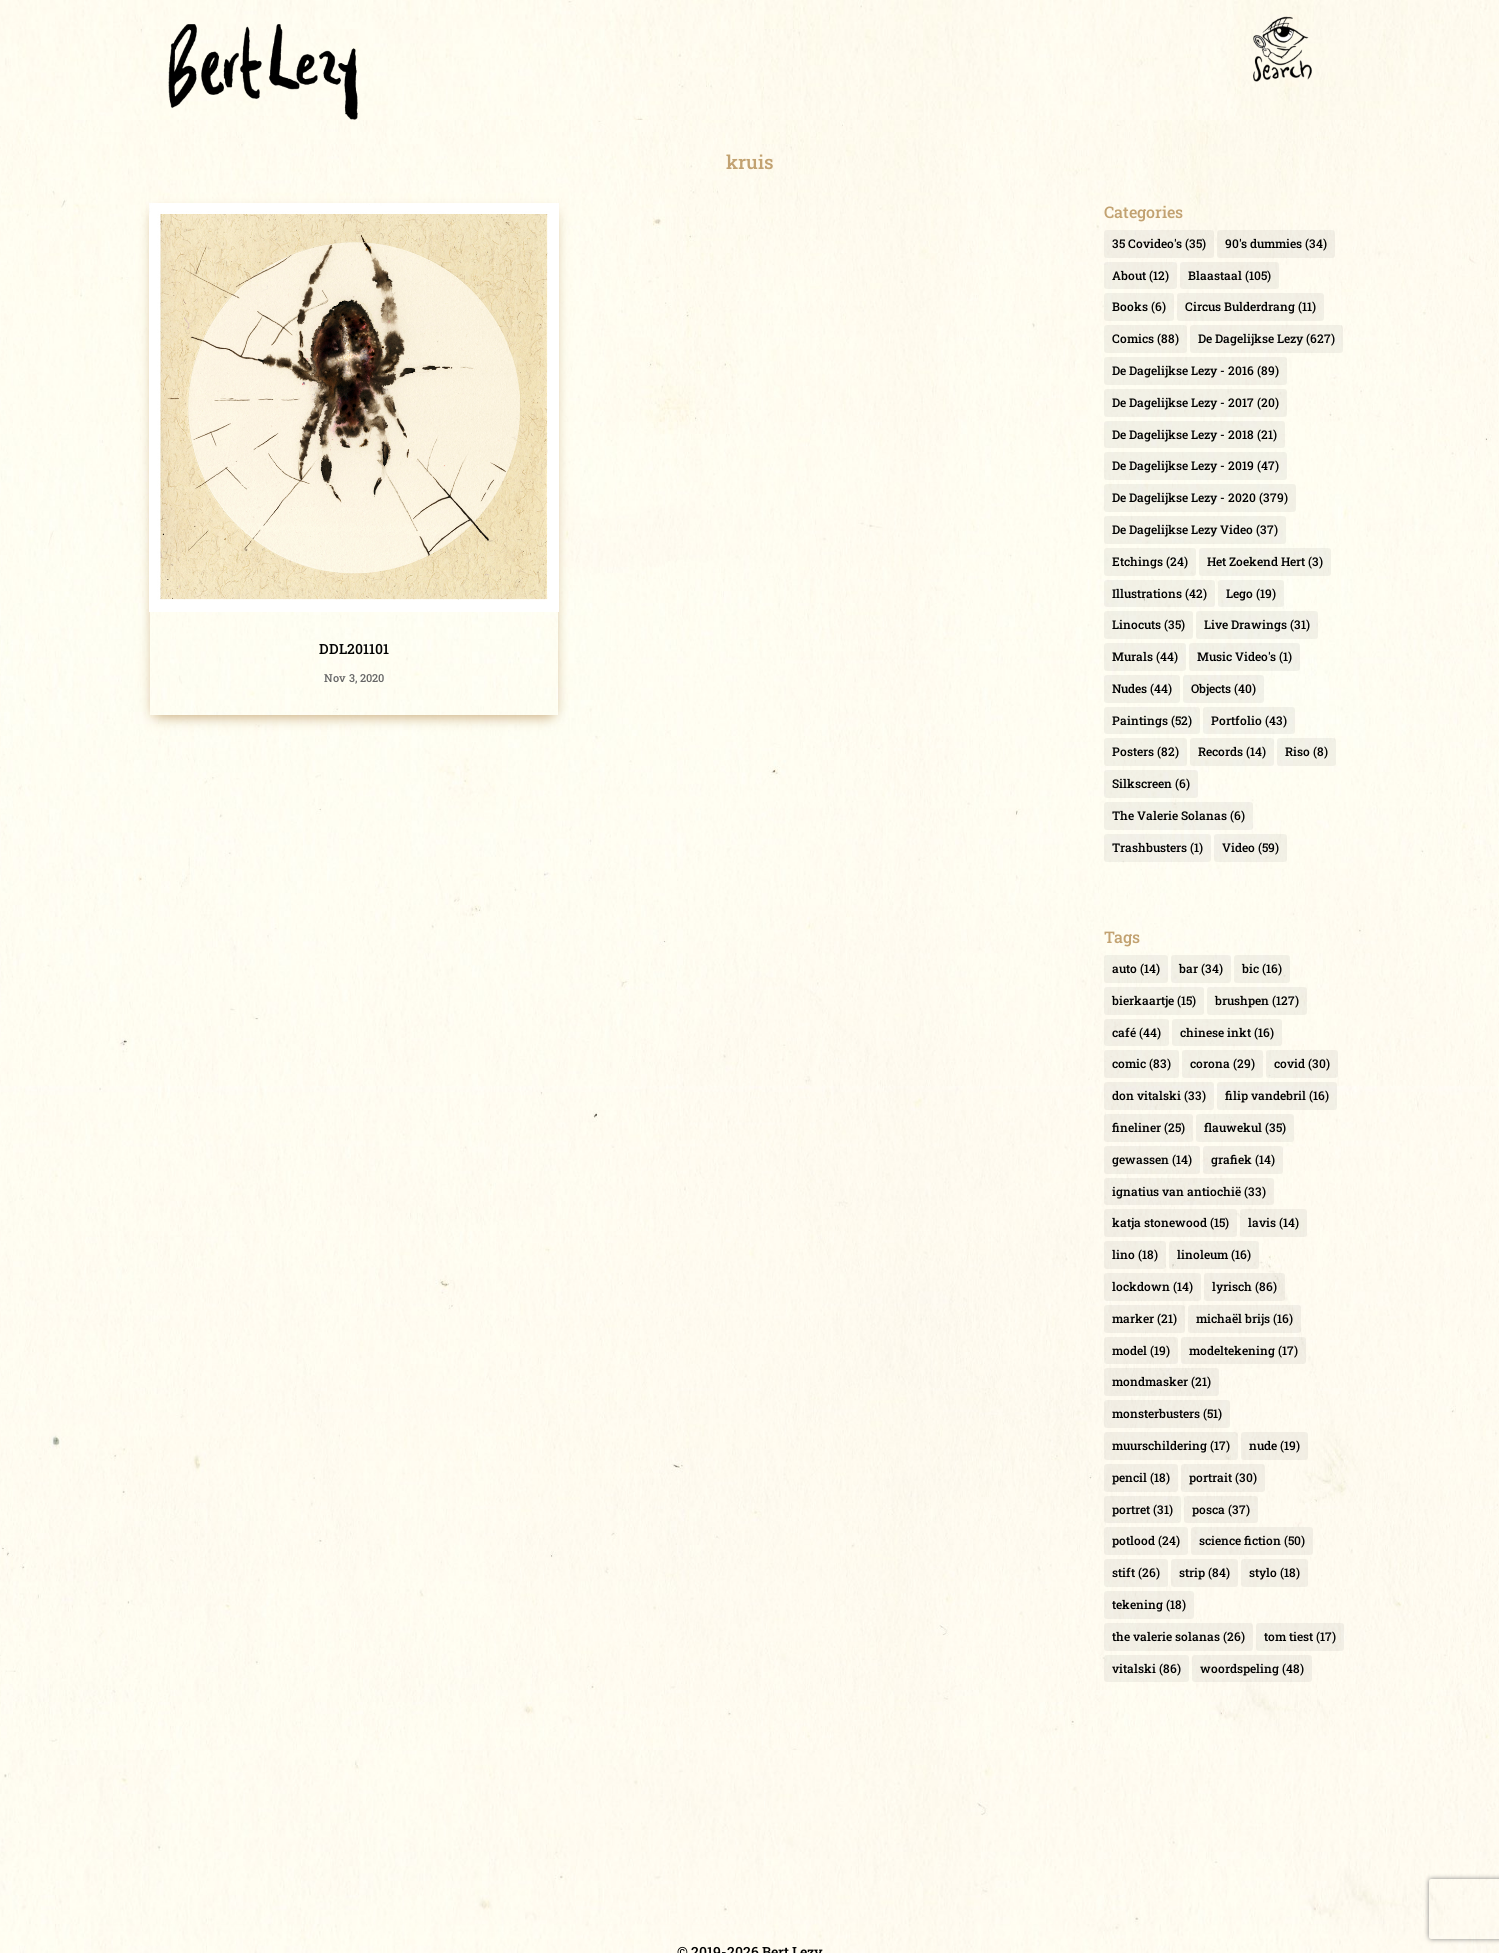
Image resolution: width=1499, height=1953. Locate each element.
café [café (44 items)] (1136, 1032)
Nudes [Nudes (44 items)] (1142, 688)
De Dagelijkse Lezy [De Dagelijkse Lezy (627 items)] (1266, 338)
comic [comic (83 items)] (1141, 1063)
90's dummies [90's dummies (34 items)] (1276, 243)
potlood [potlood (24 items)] (1146, 1540)
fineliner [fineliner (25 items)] (1148, 1127)
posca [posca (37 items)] (1221, 1509)
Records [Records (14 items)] (1232, 751)
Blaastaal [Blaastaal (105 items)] (1229, 275)
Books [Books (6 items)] (1139, 306)
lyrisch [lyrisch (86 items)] (1244, 1286)
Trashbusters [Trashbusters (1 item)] (1157, 847)
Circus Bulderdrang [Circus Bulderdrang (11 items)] (1250, 306)
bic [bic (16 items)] (1262, 968)
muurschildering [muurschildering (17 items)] (1171, 1445)
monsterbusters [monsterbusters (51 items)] (1167, 1413)
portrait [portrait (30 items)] (1223, 1477)
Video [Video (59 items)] (1250, 847)
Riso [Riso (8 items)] (1306, 751)
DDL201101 (354, 648)
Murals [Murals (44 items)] (1145, 656)
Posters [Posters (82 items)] (1145, 751)
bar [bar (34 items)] (1201, 968)
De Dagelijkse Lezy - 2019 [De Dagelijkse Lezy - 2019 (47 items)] (1195, 465)
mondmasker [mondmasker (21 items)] (1161, 1381)
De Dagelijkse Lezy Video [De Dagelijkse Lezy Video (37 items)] (1195, 529)
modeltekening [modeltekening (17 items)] (1243, 1350)
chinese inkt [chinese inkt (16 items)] (1227, 1032)
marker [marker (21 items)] (1144, 1318)
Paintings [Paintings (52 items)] (1152, 720)
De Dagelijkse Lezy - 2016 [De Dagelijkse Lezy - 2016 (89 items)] (1195, 370)
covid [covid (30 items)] (1302, 1063)
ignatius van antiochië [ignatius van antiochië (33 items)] (1189, 1191)
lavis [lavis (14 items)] (1273, 1222)
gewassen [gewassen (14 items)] (1152, 1159)
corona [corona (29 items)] (1222, 1063)
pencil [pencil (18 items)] (1141, 1477)
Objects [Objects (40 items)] (1223, 688)
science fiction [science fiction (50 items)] (1252, 1540)
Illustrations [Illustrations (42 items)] (1159, 593)
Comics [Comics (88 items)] (1145, 338)
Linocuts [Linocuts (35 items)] (1148, 624)
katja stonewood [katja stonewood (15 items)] (1170, 1222)
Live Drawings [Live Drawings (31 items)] (1257, 624)
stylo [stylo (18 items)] (1274, 1572)
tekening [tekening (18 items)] (1149, 1604)
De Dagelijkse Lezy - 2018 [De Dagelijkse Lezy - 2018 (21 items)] (1194, 434)
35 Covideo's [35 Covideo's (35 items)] (1159, 243)
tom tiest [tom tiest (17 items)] (1300, 1636)
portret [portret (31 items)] (1142, 1509)
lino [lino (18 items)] (1135, 1254)
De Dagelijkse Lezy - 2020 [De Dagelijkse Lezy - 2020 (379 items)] (1200, 497)
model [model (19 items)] (1141, 1350)
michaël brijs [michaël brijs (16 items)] (1244, 1318)
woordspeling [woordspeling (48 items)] (1252, 1668)
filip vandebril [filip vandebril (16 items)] (1277, 1095)
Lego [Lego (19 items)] (1251, 593)
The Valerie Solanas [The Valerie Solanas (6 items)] (1178, 815)
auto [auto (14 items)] (1136, 968)
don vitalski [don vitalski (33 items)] (1159, 1095)
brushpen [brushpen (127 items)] (1257, 1000)
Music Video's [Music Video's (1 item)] (1244, 656)
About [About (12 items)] (1140, 275)
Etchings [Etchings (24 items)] (1150, 561)
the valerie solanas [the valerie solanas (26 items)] (1178, 1636)
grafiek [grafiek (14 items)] (1243, 1159)
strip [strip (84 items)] (1204, 1572)
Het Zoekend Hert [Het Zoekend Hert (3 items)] (1265, 561)
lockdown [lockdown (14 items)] (1152, 1286)
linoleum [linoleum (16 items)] (1214, 1254)
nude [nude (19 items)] (1274, 1445)
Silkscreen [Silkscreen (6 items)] (1151, 783)
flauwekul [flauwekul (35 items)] (1245, 1127)
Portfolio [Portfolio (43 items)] (1249, 720)
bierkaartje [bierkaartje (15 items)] (1154, 1000)
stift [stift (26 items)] (1136, 1572)
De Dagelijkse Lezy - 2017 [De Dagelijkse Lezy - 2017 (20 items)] (1195, 402)
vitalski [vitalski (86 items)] (1146, 1668)
